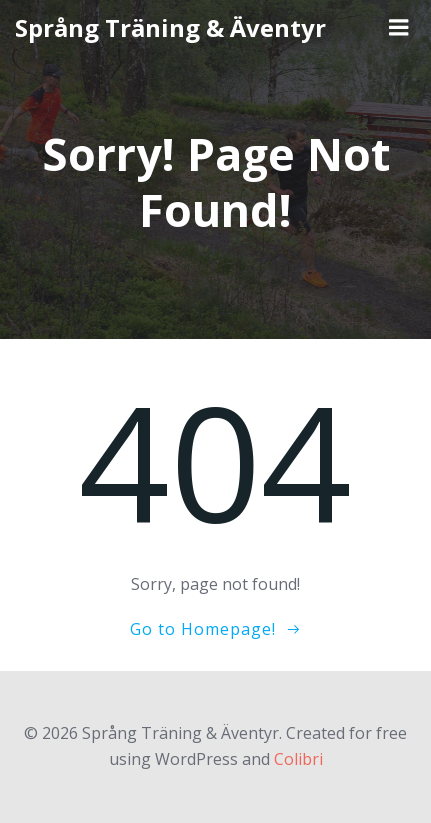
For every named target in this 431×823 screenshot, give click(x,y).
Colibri (298, 759)
